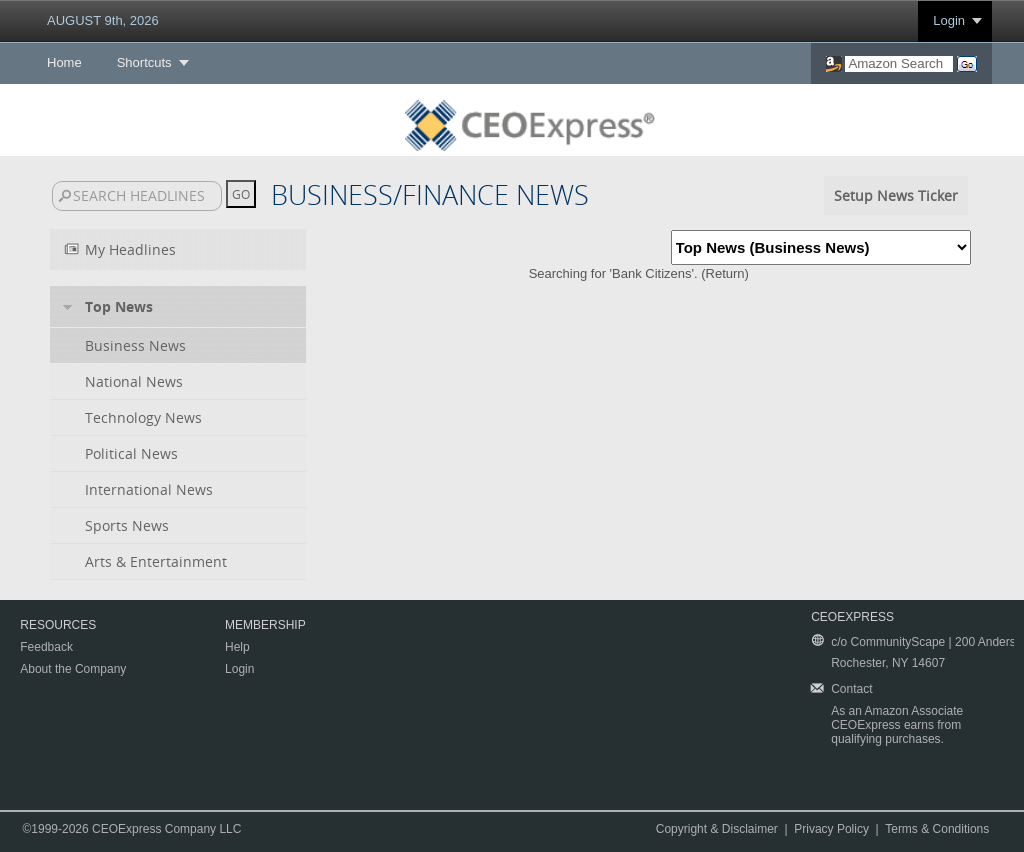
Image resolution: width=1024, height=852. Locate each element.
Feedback (46, 647)
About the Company (73, 669)
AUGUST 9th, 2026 (103, 20)
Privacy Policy (831, 829)
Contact (851, 689)
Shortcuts (144, 62)
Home (64, 62)
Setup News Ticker (896, 195)
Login (949, 20)
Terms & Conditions (937, 829)
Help (237, 647)
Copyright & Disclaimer (717, 829)
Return (725, 273)
